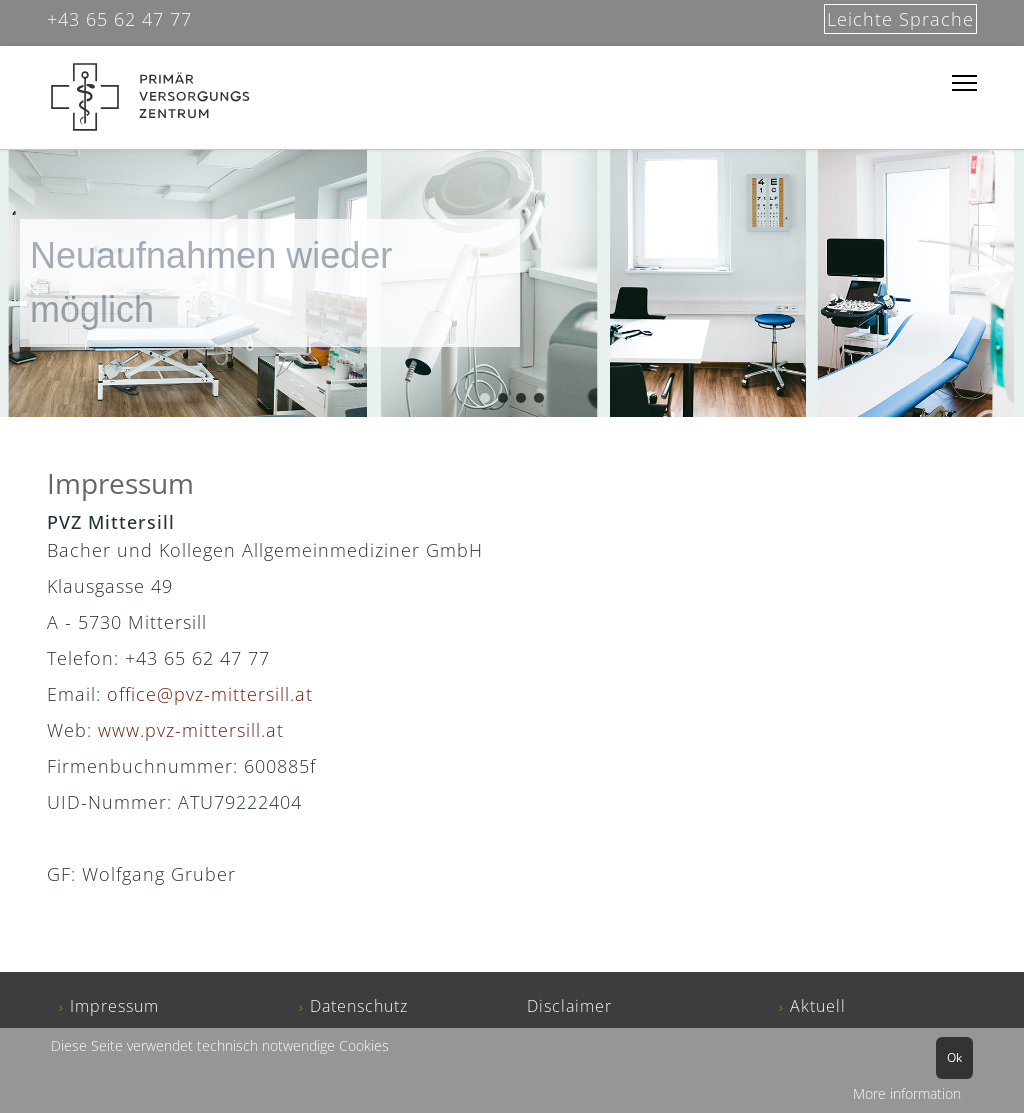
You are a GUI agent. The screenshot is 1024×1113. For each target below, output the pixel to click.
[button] (31, 283)
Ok (954, 1057)
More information (907, 1093)
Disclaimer (569, 1006)
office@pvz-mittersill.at (213, 694)
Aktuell (818, 1006)
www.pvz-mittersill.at (191, 730)
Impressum (114, 1006)
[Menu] (964, 83)
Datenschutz (359, 1006)
